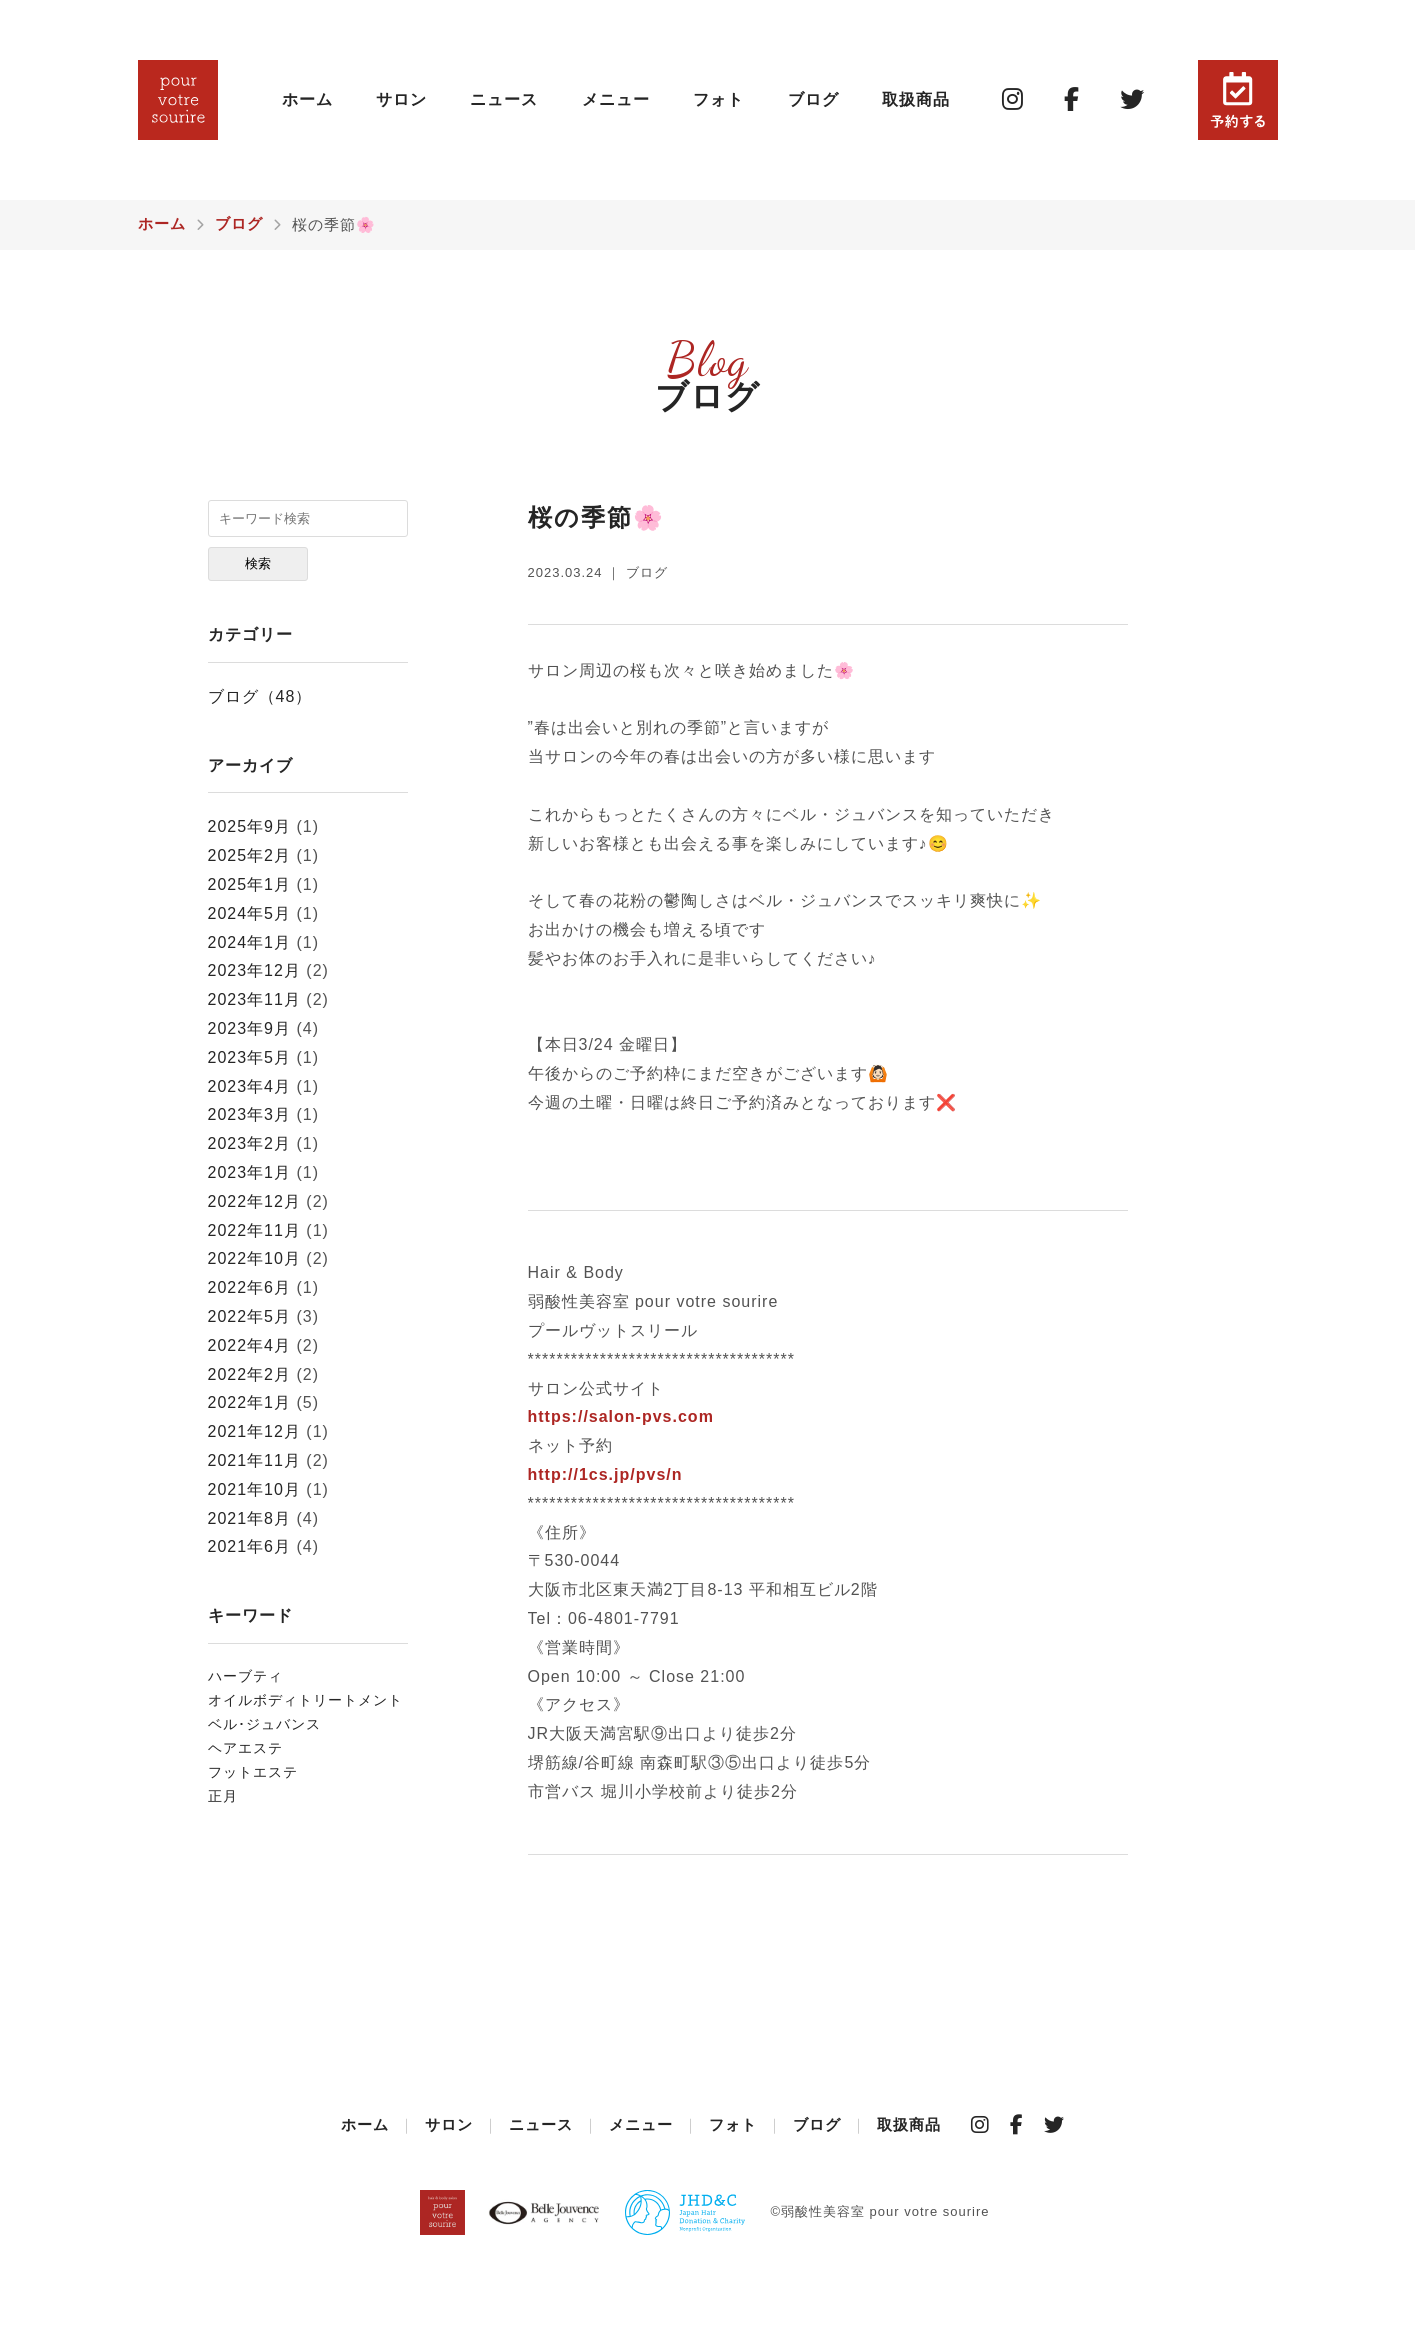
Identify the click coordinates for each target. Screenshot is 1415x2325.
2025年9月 (250, 826)
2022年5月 (250, 1316)
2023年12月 (254, 970)
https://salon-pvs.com (621, 1416)
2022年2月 (250, 1374)
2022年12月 (254, 1201)
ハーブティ (245, 1676)
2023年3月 (250, 1114)
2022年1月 (250, 1402)
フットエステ (253, 1772)
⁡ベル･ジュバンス (264, 1724)
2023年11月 (254, 999)
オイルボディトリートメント (305, 1700)
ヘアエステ (245, 1748)
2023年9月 (250, 1028)
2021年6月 (250, 1546)
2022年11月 (254, 1230)
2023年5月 (250, 1057)
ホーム (307, 99)
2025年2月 (250, 855)
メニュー (616, 99)
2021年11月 (254, 1460)
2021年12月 (254, 1431)
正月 (223, 1796)
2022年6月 (250, 1287)
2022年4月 (250, 1345)
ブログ (813, 99)
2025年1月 (250, 884)
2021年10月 (254, 1489)
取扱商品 (916, 99)
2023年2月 (250, 1143)
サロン (401, 99)
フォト (718, 99)
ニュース (504, 99)
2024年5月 (250, 913)
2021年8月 (250, 1518)
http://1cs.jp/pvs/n (605, 1474)
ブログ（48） (260, 696)
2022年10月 (254, 1258)
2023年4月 (250, 1086)
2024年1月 (250, 942)
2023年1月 (250, 1172)
